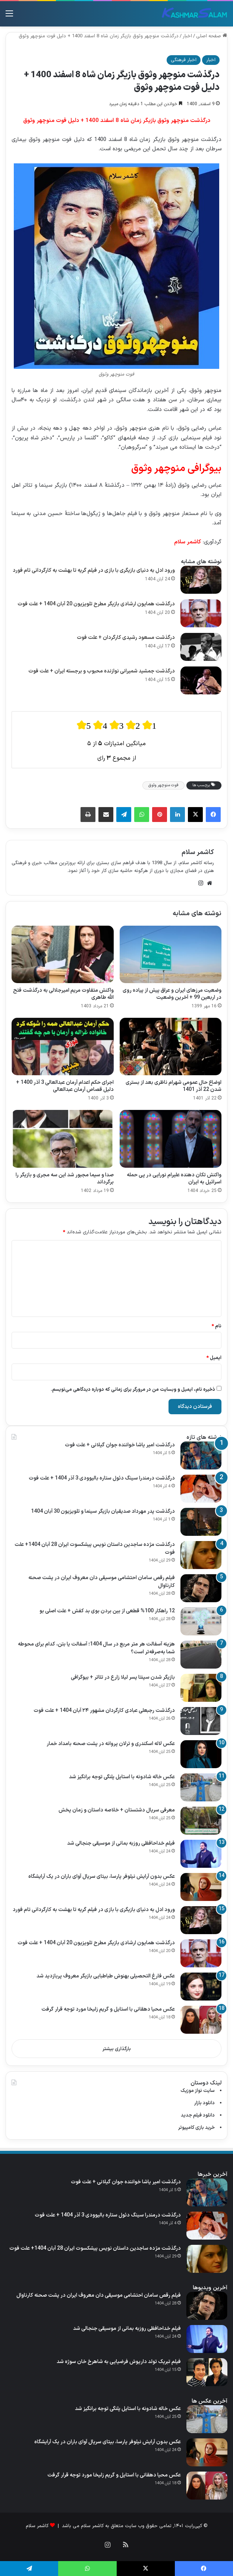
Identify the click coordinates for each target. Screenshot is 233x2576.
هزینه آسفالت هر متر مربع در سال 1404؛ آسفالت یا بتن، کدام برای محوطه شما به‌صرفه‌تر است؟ (96, 1648)
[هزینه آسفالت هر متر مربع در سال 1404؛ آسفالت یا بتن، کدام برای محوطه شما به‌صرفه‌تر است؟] (200, 1655)
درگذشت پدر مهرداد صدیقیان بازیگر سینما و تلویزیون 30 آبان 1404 (103, 1511)
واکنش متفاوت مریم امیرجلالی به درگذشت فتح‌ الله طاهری (63, 993)
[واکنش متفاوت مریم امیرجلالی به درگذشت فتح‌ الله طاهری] (63, 954)
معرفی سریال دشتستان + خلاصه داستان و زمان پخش (117, 1810)
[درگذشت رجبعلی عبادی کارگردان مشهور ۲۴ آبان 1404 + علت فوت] (200, 1721)
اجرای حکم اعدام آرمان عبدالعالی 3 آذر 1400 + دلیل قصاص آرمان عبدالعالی (65, 1086)
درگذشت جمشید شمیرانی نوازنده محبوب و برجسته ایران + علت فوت (101, 671)
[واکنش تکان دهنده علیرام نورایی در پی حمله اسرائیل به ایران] (171, 1138)
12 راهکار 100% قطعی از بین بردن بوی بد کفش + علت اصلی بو (107, 1611)
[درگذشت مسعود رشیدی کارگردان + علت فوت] (200, 647)
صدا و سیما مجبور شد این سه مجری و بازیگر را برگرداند (65, 1178)
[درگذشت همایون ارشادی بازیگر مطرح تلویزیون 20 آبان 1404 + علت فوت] (200, 613)
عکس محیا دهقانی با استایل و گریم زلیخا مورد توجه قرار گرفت (108, 2009)
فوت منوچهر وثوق (163, 785)
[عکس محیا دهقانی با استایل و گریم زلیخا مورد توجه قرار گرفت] (200, 2020)
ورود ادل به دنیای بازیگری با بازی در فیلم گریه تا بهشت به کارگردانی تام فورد (94, 570)
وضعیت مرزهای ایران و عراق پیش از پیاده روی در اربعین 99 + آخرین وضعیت (172, 993)
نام (216, 1326)
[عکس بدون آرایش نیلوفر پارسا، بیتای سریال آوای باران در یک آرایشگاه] (200, 1887)
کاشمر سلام (198, 852)
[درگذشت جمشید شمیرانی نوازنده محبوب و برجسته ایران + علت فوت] (200, 680)
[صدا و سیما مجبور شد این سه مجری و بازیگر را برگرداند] (63, 1138)
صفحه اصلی (211, 36)
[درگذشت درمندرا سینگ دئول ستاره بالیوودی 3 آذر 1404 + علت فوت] (200, 1489)
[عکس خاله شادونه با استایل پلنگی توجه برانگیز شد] (200, 1787)
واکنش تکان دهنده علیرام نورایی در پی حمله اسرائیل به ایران (174, 1178)
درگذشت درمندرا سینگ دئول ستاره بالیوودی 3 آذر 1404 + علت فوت (102, 1478)
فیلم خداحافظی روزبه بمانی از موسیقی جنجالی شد (121, 1843)
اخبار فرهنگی (183, 60)
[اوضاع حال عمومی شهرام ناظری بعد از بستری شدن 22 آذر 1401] (171, 1046)
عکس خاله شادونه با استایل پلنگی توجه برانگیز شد (122, 1777)
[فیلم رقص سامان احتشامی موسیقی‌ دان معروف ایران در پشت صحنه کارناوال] (200, 1588)
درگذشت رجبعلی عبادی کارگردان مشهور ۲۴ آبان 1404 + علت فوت (104, 1710)
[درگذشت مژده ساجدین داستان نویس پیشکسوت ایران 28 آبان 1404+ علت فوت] (200, 1555)
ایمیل (214, 1358)
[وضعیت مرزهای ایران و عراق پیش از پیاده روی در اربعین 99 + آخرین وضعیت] (171, 954)
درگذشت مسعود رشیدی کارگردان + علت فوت (126, 637)
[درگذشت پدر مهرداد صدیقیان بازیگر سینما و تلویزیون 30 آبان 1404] (200, 1522)
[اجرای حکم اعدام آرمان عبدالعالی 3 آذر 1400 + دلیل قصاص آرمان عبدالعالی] (63, 1046)
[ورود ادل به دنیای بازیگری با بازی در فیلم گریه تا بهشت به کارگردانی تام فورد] (200, 580)
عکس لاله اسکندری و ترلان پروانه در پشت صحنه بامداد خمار (111, 1744)
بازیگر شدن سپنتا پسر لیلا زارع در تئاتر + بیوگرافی (123, 1677)
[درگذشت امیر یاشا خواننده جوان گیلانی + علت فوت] (200, 1455)
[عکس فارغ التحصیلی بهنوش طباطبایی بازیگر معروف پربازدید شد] (200, 1987)
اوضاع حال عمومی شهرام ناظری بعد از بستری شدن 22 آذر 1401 (173, 1086)
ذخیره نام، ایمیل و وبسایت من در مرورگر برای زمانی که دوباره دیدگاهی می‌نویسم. (133, 1389)
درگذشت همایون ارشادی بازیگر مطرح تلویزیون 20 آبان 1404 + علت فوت (96, 604)
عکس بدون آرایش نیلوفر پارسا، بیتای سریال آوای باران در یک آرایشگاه (101, 1876)
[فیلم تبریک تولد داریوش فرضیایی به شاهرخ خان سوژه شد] (206, 2372)
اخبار (187, 36)
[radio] (84, 725)
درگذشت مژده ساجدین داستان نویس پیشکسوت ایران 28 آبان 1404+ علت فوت (95, 1548)
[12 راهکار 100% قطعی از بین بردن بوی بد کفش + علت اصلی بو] (200, 1621)
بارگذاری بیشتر (117, 2049)
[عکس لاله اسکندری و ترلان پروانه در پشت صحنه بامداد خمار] (200, 1754)
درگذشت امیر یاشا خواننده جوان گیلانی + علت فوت (120, 1445)
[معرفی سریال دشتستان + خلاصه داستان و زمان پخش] (200, 1821)
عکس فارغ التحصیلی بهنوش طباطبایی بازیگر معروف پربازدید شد (106, 1976)
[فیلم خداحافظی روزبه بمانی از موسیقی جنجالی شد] (200, 1854)
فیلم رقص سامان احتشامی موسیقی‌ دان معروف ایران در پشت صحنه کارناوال (101, 1582)
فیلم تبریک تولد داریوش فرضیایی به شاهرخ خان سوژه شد (119, 2362)
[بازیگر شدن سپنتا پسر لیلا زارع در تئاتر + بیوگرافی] (200, 1688)
